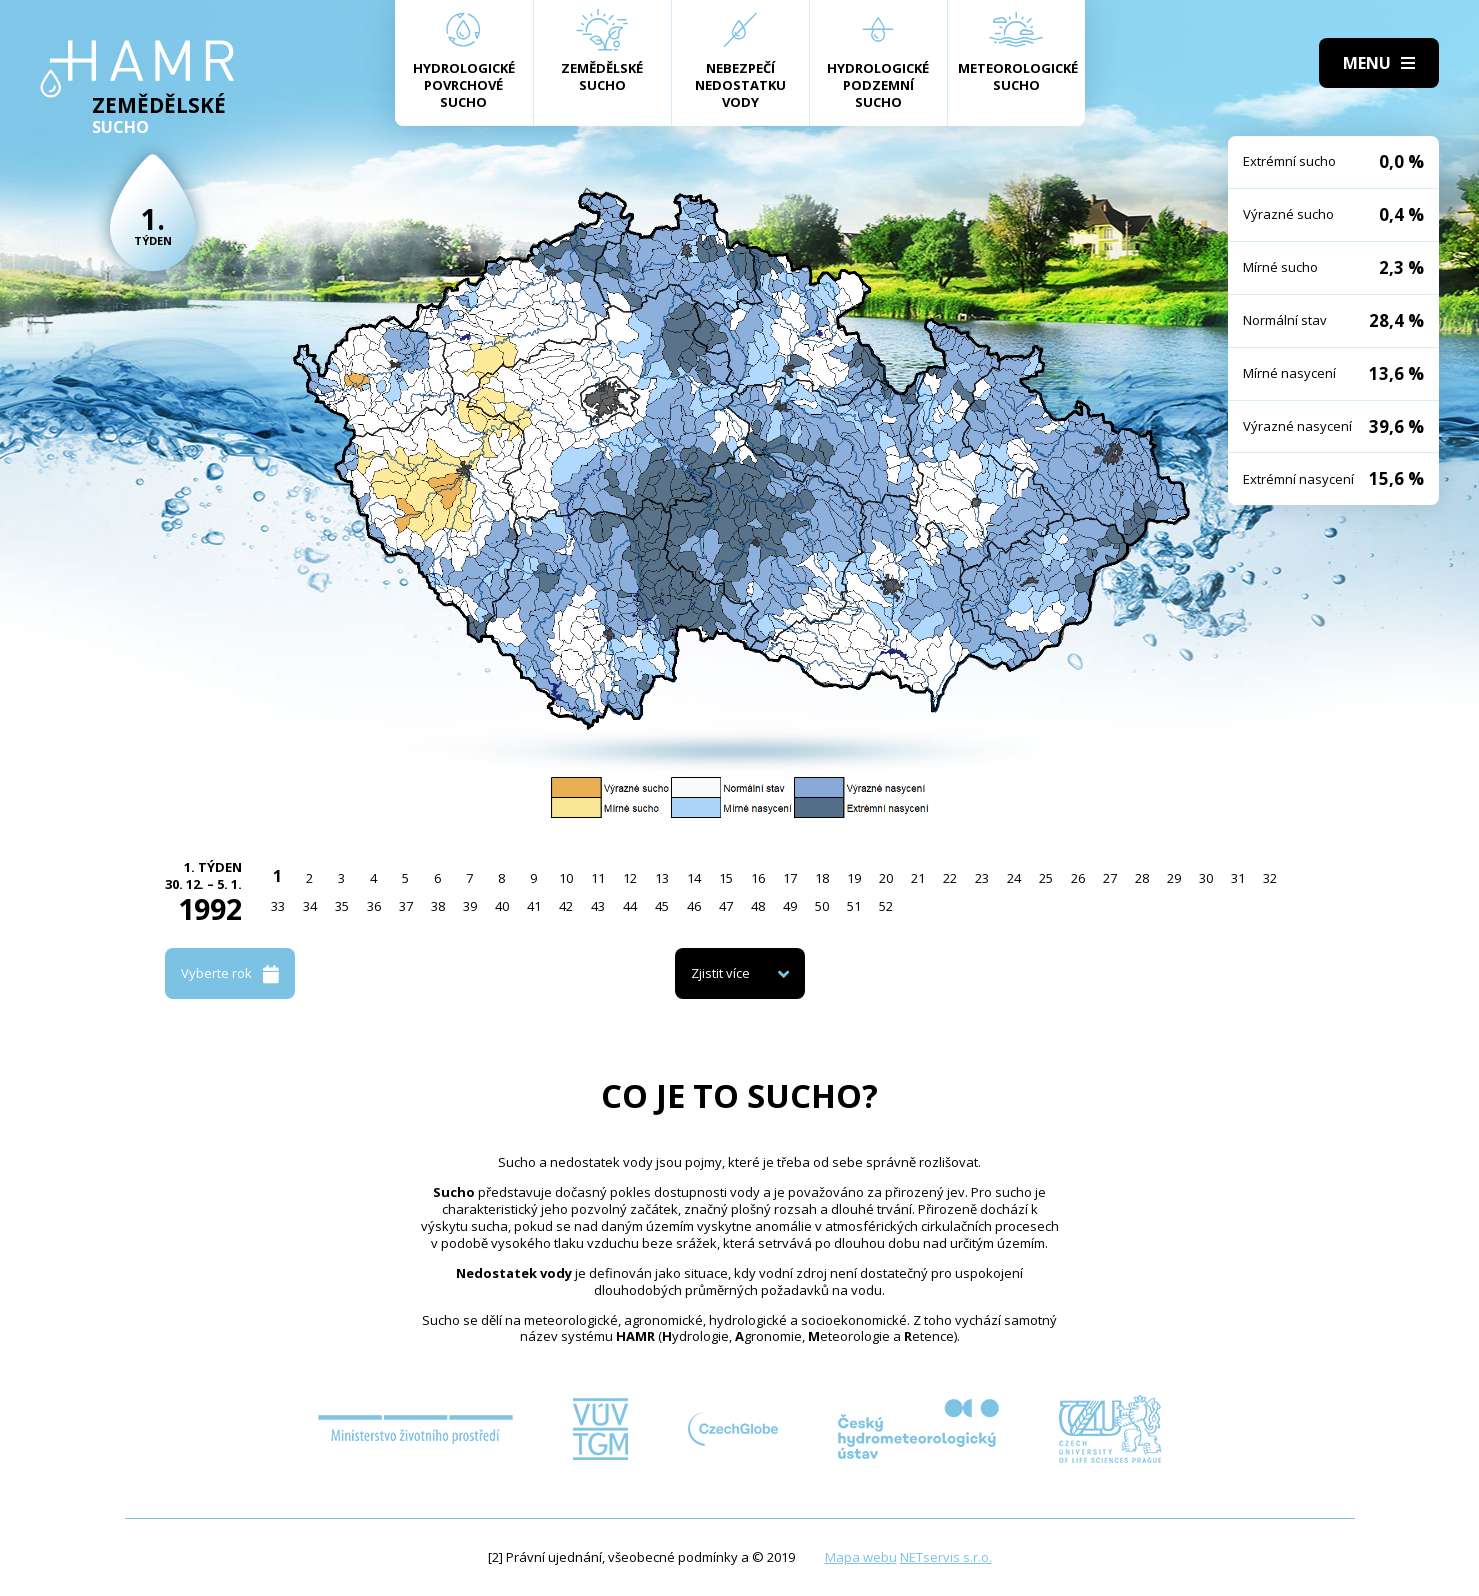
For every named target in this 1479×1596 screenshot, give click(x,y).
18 (822, 878)
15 (726, 878)
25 (1046, 878)
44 (630, 906)
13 (662, 878)
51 (854, 906)
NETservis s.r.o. (946, 1557)
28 (1142, 878)
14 (694, 878)
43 (598, 906)
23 (982, 878)
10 (566, 878)
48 (758, 906)
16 (758, 878)
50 (822, 906)
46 (694, 906)
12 (630, 878)
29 (1174, 878)
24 (1014, 878)
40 (502, 906)
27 (1110, 878)
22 (950, 878)
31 (1238, 878)
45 (662, 906)
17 (790, 878)
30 (1206, 878)
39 (470, 906)
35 (342, 906)
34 (310, 906)
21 (918, 878)
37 (406, 906)
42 (566, 906)
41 (534, 906)
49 (790, 906)
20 (886, 878)
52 (886, 906)
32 (1270, 878)
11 (598, 878)
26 (1078, 878)
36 (374, 906)
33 (278, 906)
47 (726, 906)
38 (438, 906)
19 (854, 878)
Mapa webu (861, 1557)
